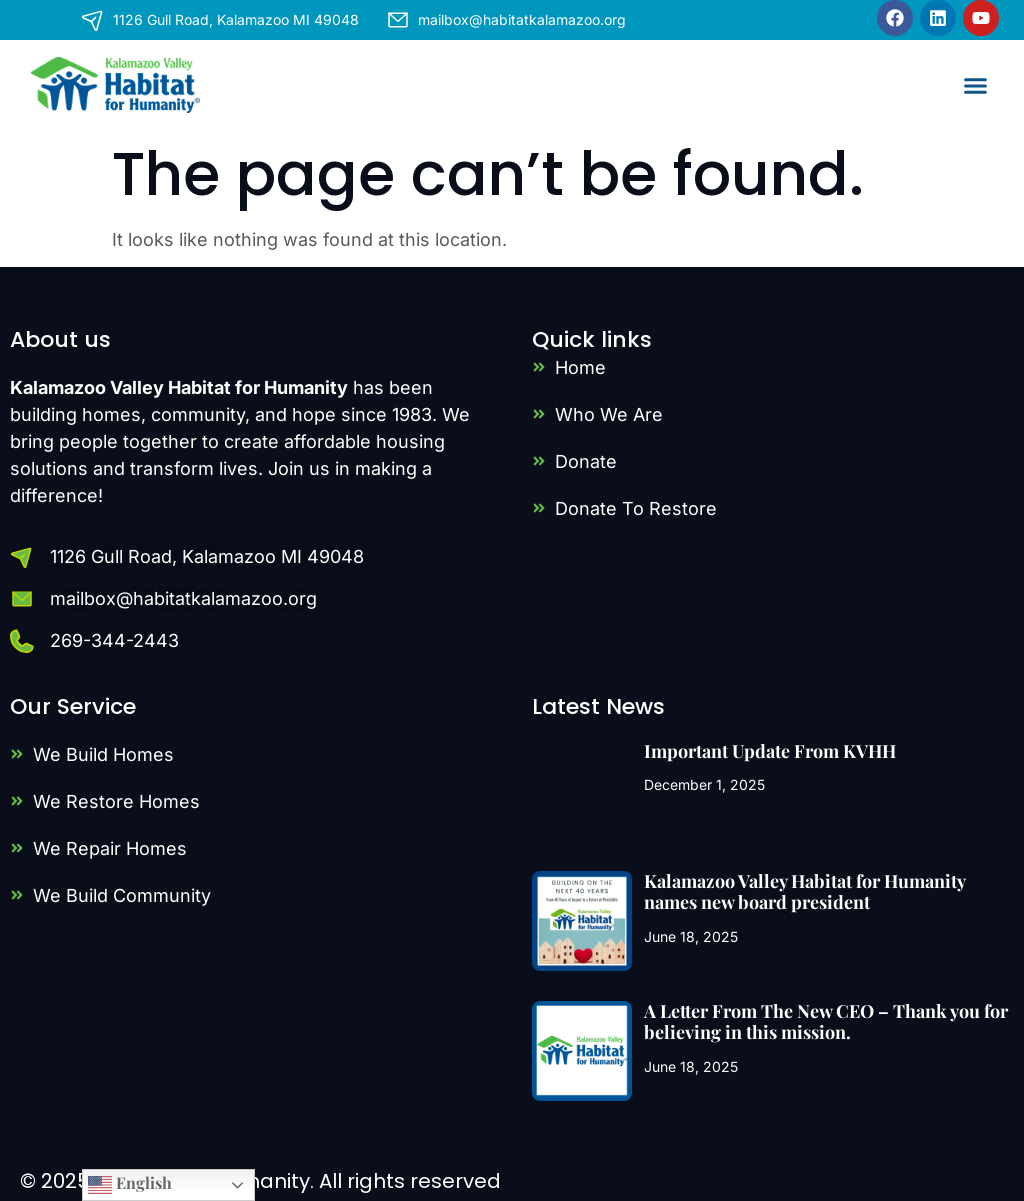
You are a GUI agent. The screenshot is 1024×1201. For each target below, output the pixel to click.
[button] (976, 85)
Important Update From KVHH (770, 751)
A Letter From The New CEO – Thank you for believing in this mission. (826, 1022)
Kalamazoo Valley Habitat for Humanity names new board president (804, 892)
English (130, 1184)
